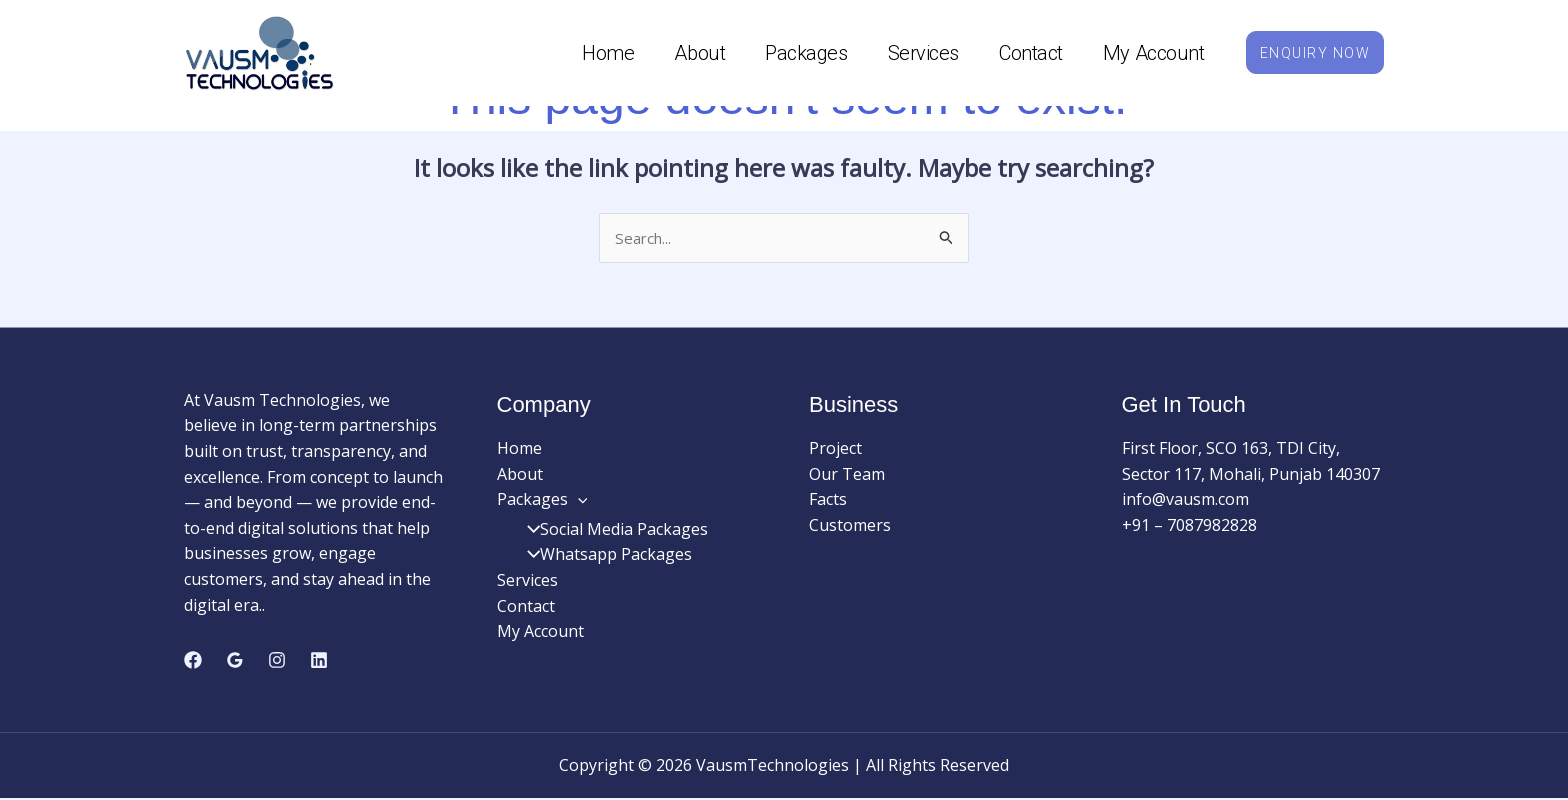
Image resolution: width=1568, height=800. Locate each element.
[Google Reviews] (235, 661)
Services (908, 53)
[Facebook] (193, 661)
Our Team (847, 475)
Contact (1016, 53)
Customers (850, 527)
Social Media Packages (611, 531)
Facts (828, 501)
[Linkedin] (319, 661)
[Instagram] (277, 661)
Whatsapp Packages (603, 556)
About (685, 53)
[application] (578, 501)
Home (593, 53)
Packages (791, 53)
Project (835, 450)
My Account (1139, 53)
